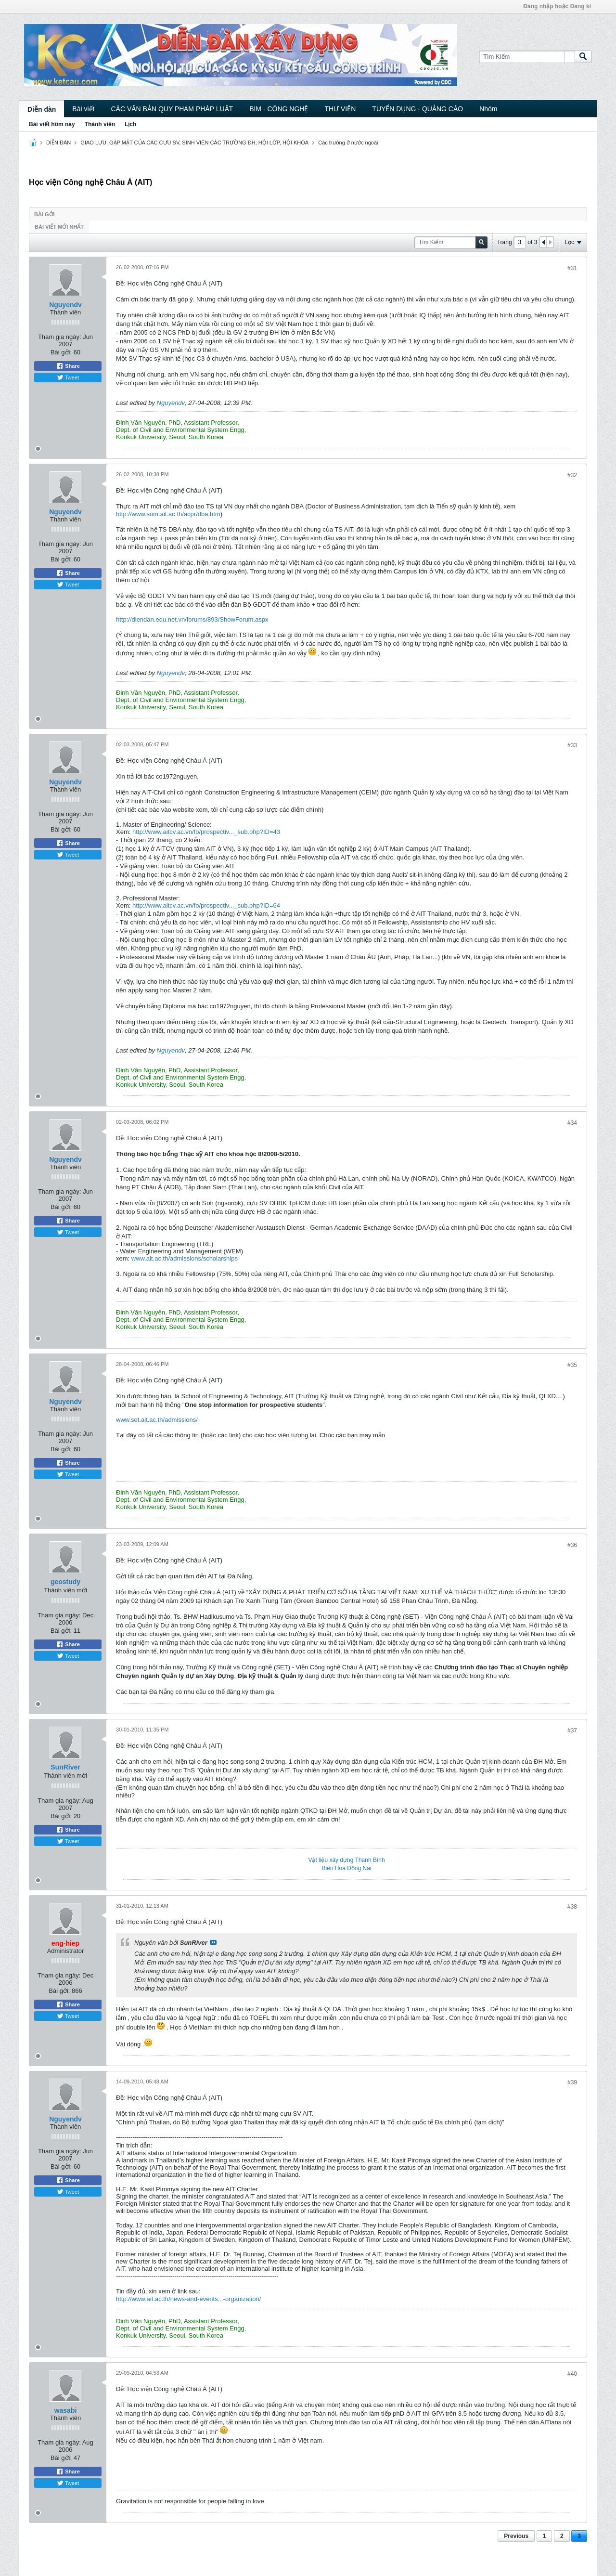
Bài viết (83, 109)
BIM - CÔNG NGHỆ (278, 109)
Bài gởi (44, 214)
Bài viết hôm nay (52, 124)
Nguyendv (65, 305)
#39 (572, 2082)
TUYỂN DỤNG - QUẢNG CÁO (417, 109)
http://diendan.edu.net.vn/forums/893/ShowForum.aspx (192, 619)
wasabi (65, 2410)
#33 (572, 745)
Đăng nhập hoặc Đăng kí (557, 6)
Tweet (68, 377)
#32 (572, 475)
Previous (516, 2536)
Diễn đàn (41, 109)
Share (68, 366)
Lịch (130, 124)
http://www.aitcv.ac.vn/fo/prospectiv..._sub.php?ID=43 (206, 831)
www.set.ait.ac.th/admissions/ (157, 1419)
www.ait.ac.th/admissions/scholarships (184, 1258)
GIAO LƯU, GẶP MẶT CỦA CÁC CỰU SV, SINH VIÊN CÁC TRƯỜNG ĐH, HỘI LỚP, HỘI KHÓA (194, 142)
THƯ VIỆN (340, 109)
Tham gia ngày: (59, 336)
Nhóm (488, 109)
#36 (572, 1545)
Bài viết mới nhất (59, 227)
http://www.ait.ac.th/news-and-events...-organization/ (188, 2299)
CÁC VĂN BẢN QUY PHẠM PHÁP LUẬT (172, 109)
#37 (572, 1730)
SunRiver (65, 1767)
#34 (572, 1122)
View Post (213, 1942)
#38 (572, 1906)
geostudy (65, 1582)
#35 (572, 1365)
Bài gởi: (61, 352)
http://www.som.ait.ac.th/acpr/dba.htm (168, 514)
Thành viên (100, 124)
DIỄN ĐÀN (58, 142)
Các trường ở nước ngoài (348, 142)
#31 (572, 268)
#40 (572, 2373)
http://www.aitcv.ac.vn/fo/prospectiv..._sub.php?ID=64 (206, 905)
